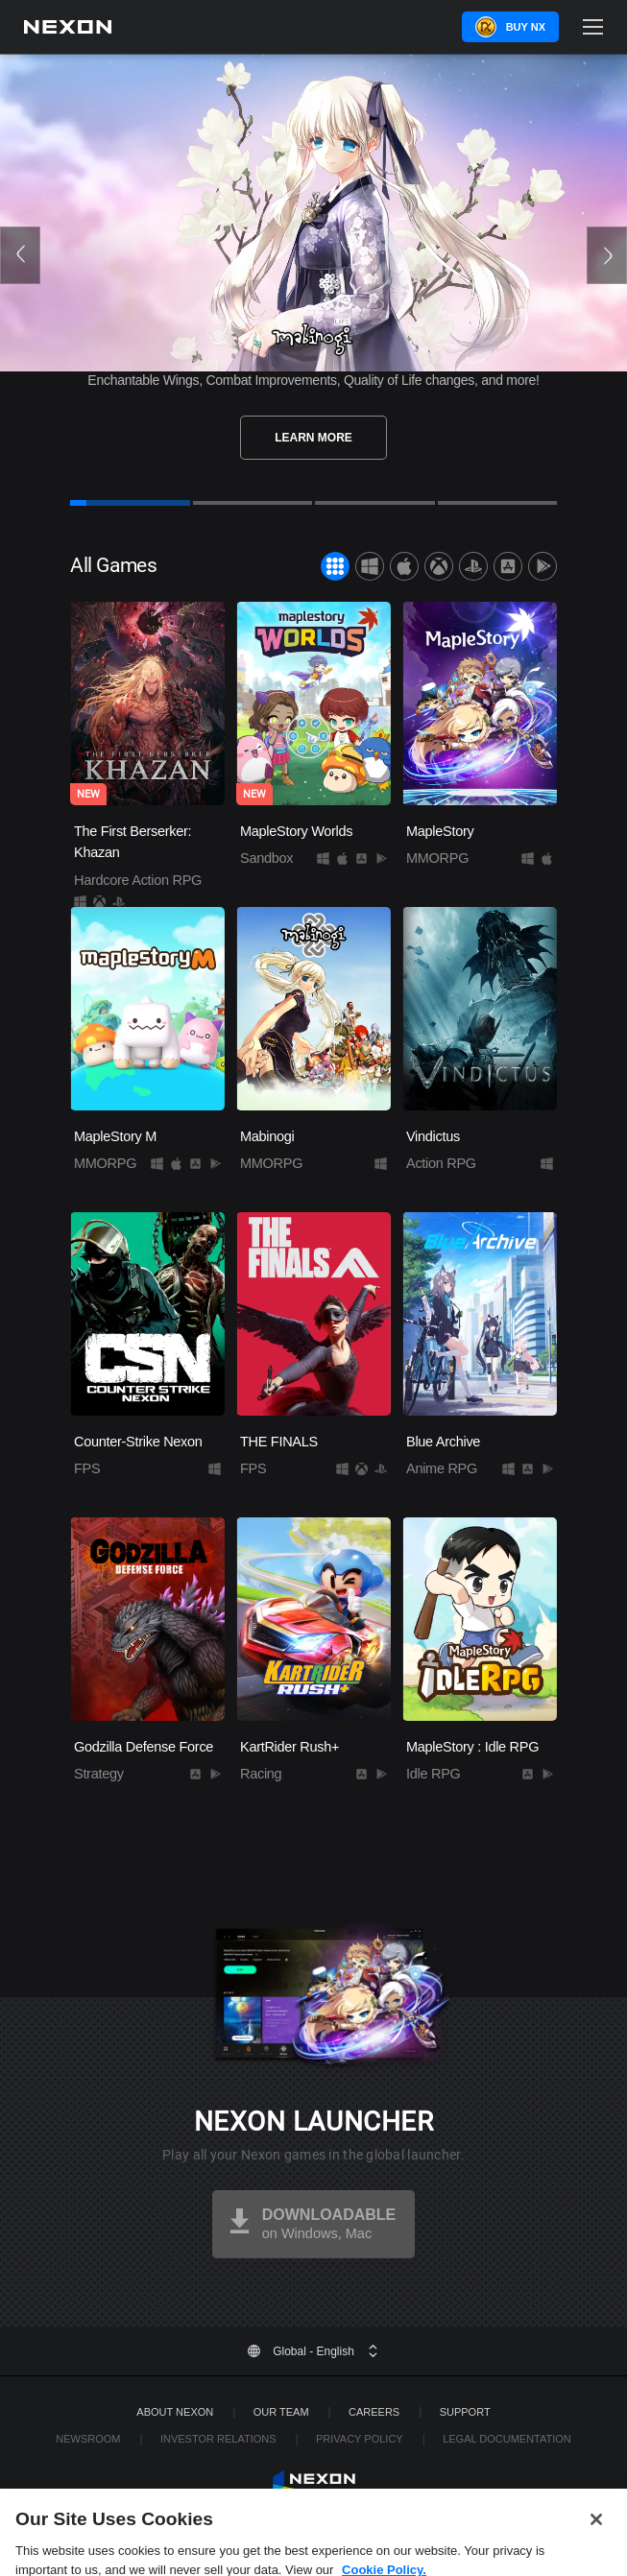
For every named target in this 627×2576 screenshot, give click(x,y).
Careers (374, 2412)
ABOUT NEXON (174, 2412)
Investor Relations (218, 2439)
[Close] (596, 2542)
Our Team (281, 2412)
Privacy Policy (359, 2439)
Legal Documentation (507, 2439)
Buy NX (525, 27)
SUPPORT (465, 2412)
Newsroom (88, 2439)
